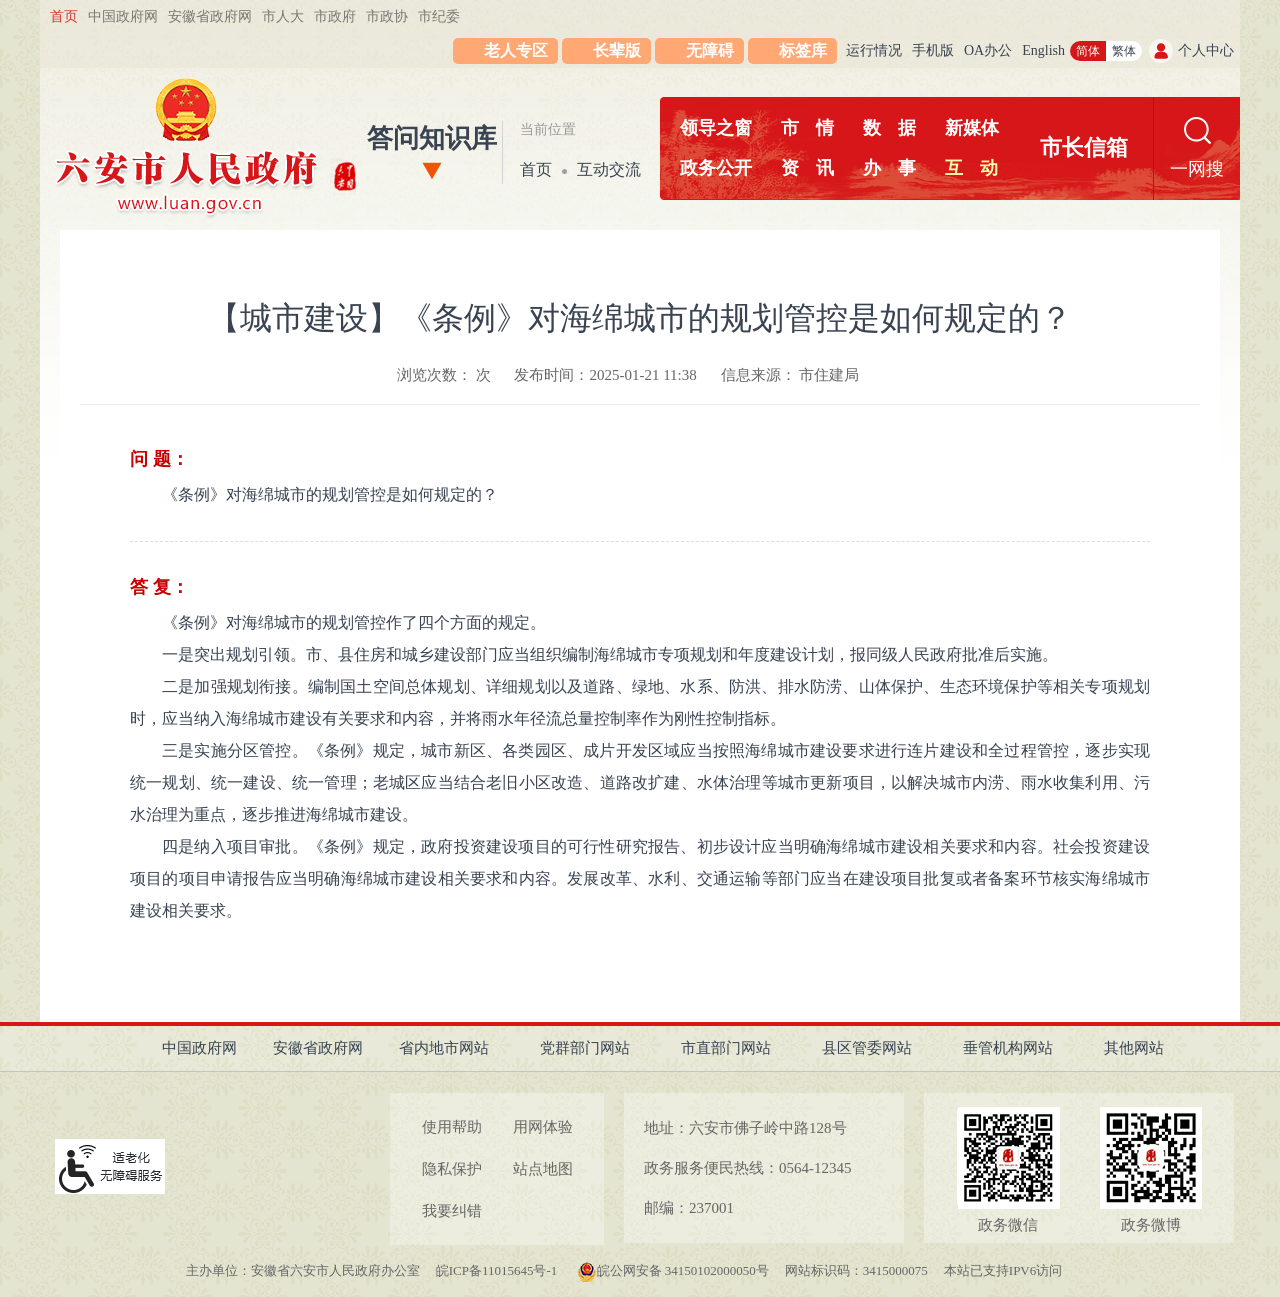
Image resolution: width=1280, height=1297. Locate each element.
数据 (889, 128)
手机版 (933, 50)
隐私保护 (452, 1169)
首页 (64, 16)
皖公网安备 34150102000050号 (673, 1270)
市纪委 (439, 16)
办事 (889, 168)
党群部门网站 (585, 1048)
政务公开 (716, 168)
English (1043, 50)
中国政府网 (123, 16)
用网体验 (543, 1127)
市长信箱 (1084, 147)
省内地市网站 (444, 1048)
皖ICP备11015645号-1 (498, 1270)
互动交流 (609, 169)
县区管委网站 (867, 1048)
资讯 (807, 168)
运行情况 (874, 50)
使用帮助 (452, 1127)
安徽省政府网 (210, 16)
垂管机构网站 (1008, 1048)
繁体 (1124, 51)
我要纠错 (452, 1211)
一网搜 (1197, 169)
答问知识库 (432, 138)
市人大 (283, 16)
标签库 (803, 50)
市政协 (387, 16)
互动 (971, 168)
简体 (1088, 51)
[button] (606, 51)
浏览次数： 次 (444, 375)
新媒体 (972, 128)
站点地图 (543, 1169)
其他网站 (1134, 1048)
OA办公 (988, 50)
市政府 (335, 16)
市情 (807, 128)
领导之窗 (716, 128)
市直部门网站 (726, 1048)
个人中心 (1206, 50)
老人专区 (516, 50)
